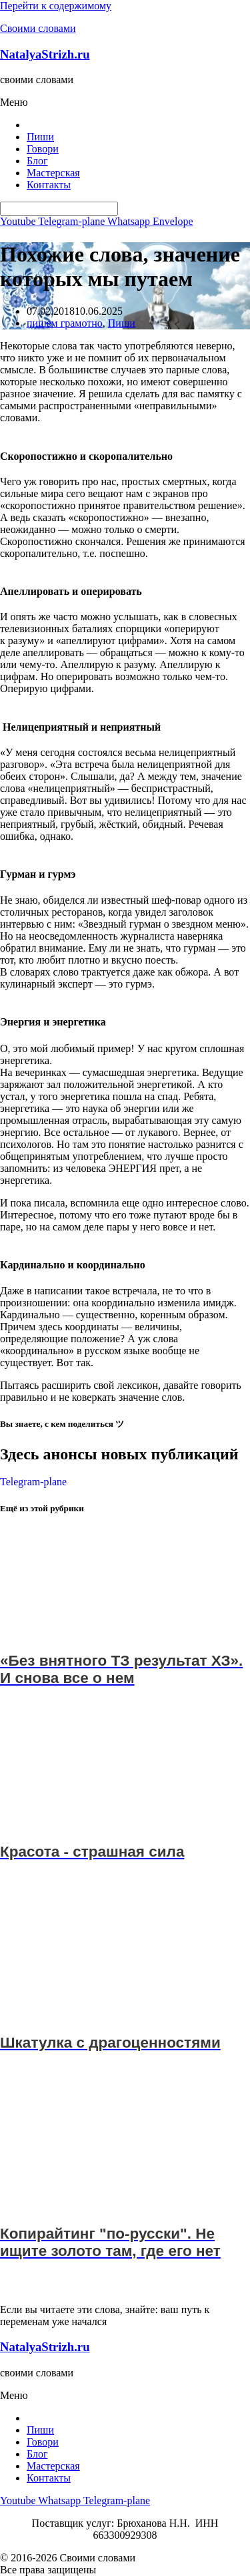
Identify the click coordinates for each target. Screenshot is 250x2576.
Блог (37, 160)
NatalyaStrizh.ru (45, 54)
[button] (125, 102)
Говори (43, 148)
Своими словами (38, 28)
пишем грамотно (65, 323)
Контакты (49, 184)
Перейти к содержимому (55, 5)
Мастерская (53, 172)
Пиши (40, 136)
